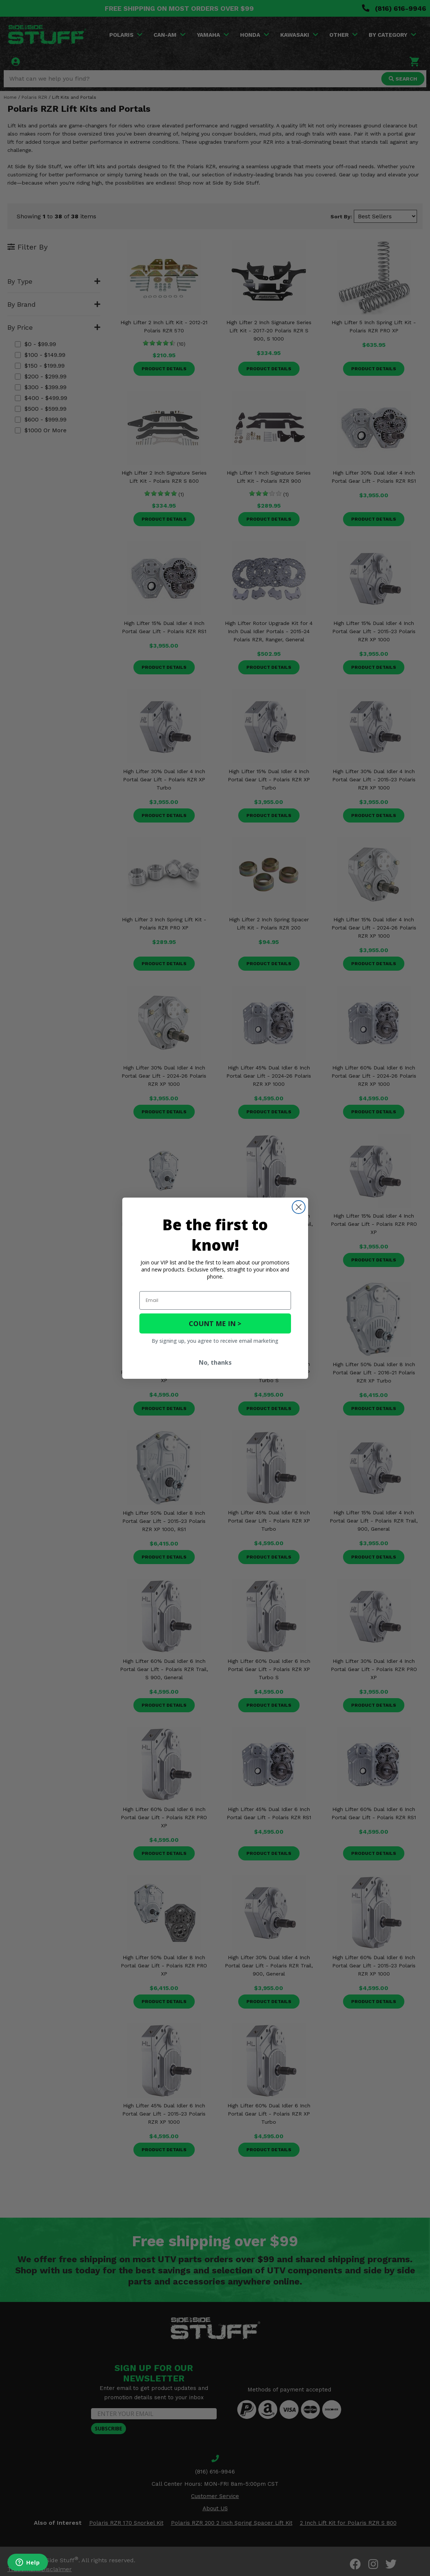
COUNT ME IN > (215, 1323)
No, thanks (215, 1362)
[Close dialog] (298, 1207)
